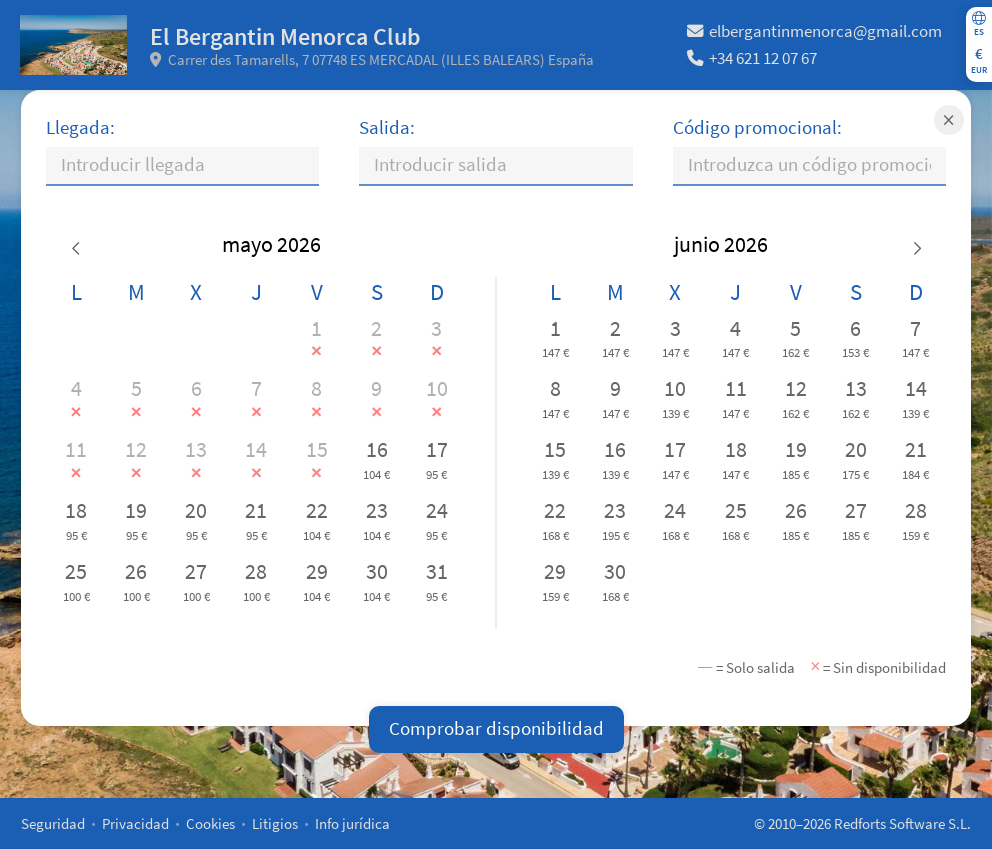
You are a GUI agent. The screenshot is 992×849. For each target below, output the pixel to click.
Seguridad (53, 823)
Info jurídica (352, 823)
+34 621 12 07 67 (752, 58)
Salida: (387, 127)
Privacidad (135, 823)
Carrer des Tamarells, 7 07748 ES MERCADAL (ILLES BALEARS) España (372, 59)
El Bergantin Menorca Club (285, 36)
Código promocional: (757, 127)
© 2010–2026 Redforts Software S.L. (862, 823)
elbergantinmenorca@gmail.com (814, 31)
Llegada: (80, 127)
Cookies (210, 823)
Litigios (275, 823)
